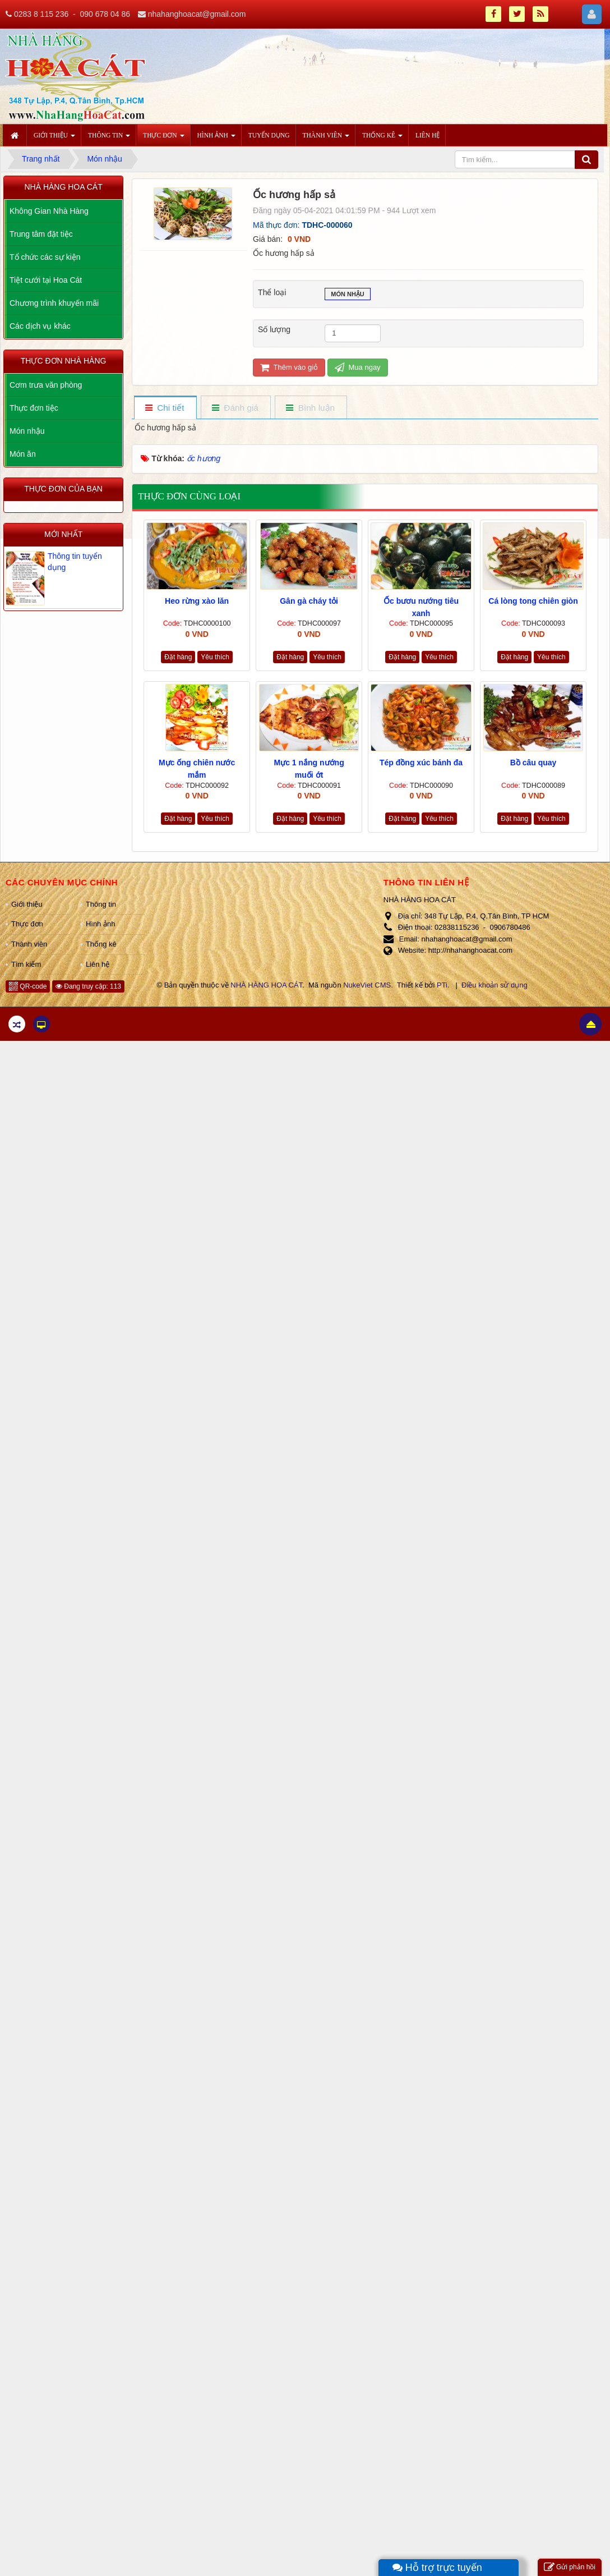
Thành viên (29, 944)
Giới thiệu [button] (54, 138)
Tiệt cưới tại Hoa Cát (46, 279)
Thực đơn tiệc (34, 407)
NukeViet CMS (367, 985)
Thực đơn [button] (163, 138)
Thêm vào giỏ (289, 367)
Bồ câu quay (533, 762)
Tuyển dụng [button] (269, 135)
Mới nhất (63, 534)
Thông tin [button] (109, 138)
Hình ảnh (100, 924)
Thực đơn (27, 924)
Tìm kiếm (26, 964)
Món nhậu (347, 295)
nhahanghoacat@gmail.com (197, 14)
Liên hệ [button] (427, 135)
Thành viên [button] (326, 138)
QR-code (28, 986)
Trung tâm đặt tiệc (41, 233)
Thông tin (101, 904)
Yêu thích (215, 657)
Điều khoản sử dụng (494, 985)
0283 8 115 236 (41, 14)
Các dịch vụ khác (40, 326)
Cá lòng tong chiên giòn (532, 600)
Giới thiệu (26, 904)
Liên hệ (97, 964)
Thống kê (101, 944)
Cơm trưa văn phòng (46, 384)
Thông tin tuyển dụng (75, 562)
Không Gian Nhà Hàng (49, 210)
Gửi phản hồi (569, 2567)
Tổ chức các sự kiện (45, 256)
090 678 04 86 (105, 14)
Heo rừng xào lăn (197, 600)
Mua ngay (358, 367)
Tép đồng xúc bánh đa (421, 762)
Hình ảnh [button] (216, 138)
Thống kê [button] (382, 138)
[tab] (165, 408)
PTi (442, 985)
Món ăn (23, 453)
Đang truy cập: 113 (88, 986)
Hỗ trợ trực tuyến (437, 2567)
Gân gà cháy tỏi (309, 600)
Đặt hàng (178, 657)
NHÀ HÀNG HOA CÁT (266, 985)
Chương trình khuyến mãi (54, 303)
